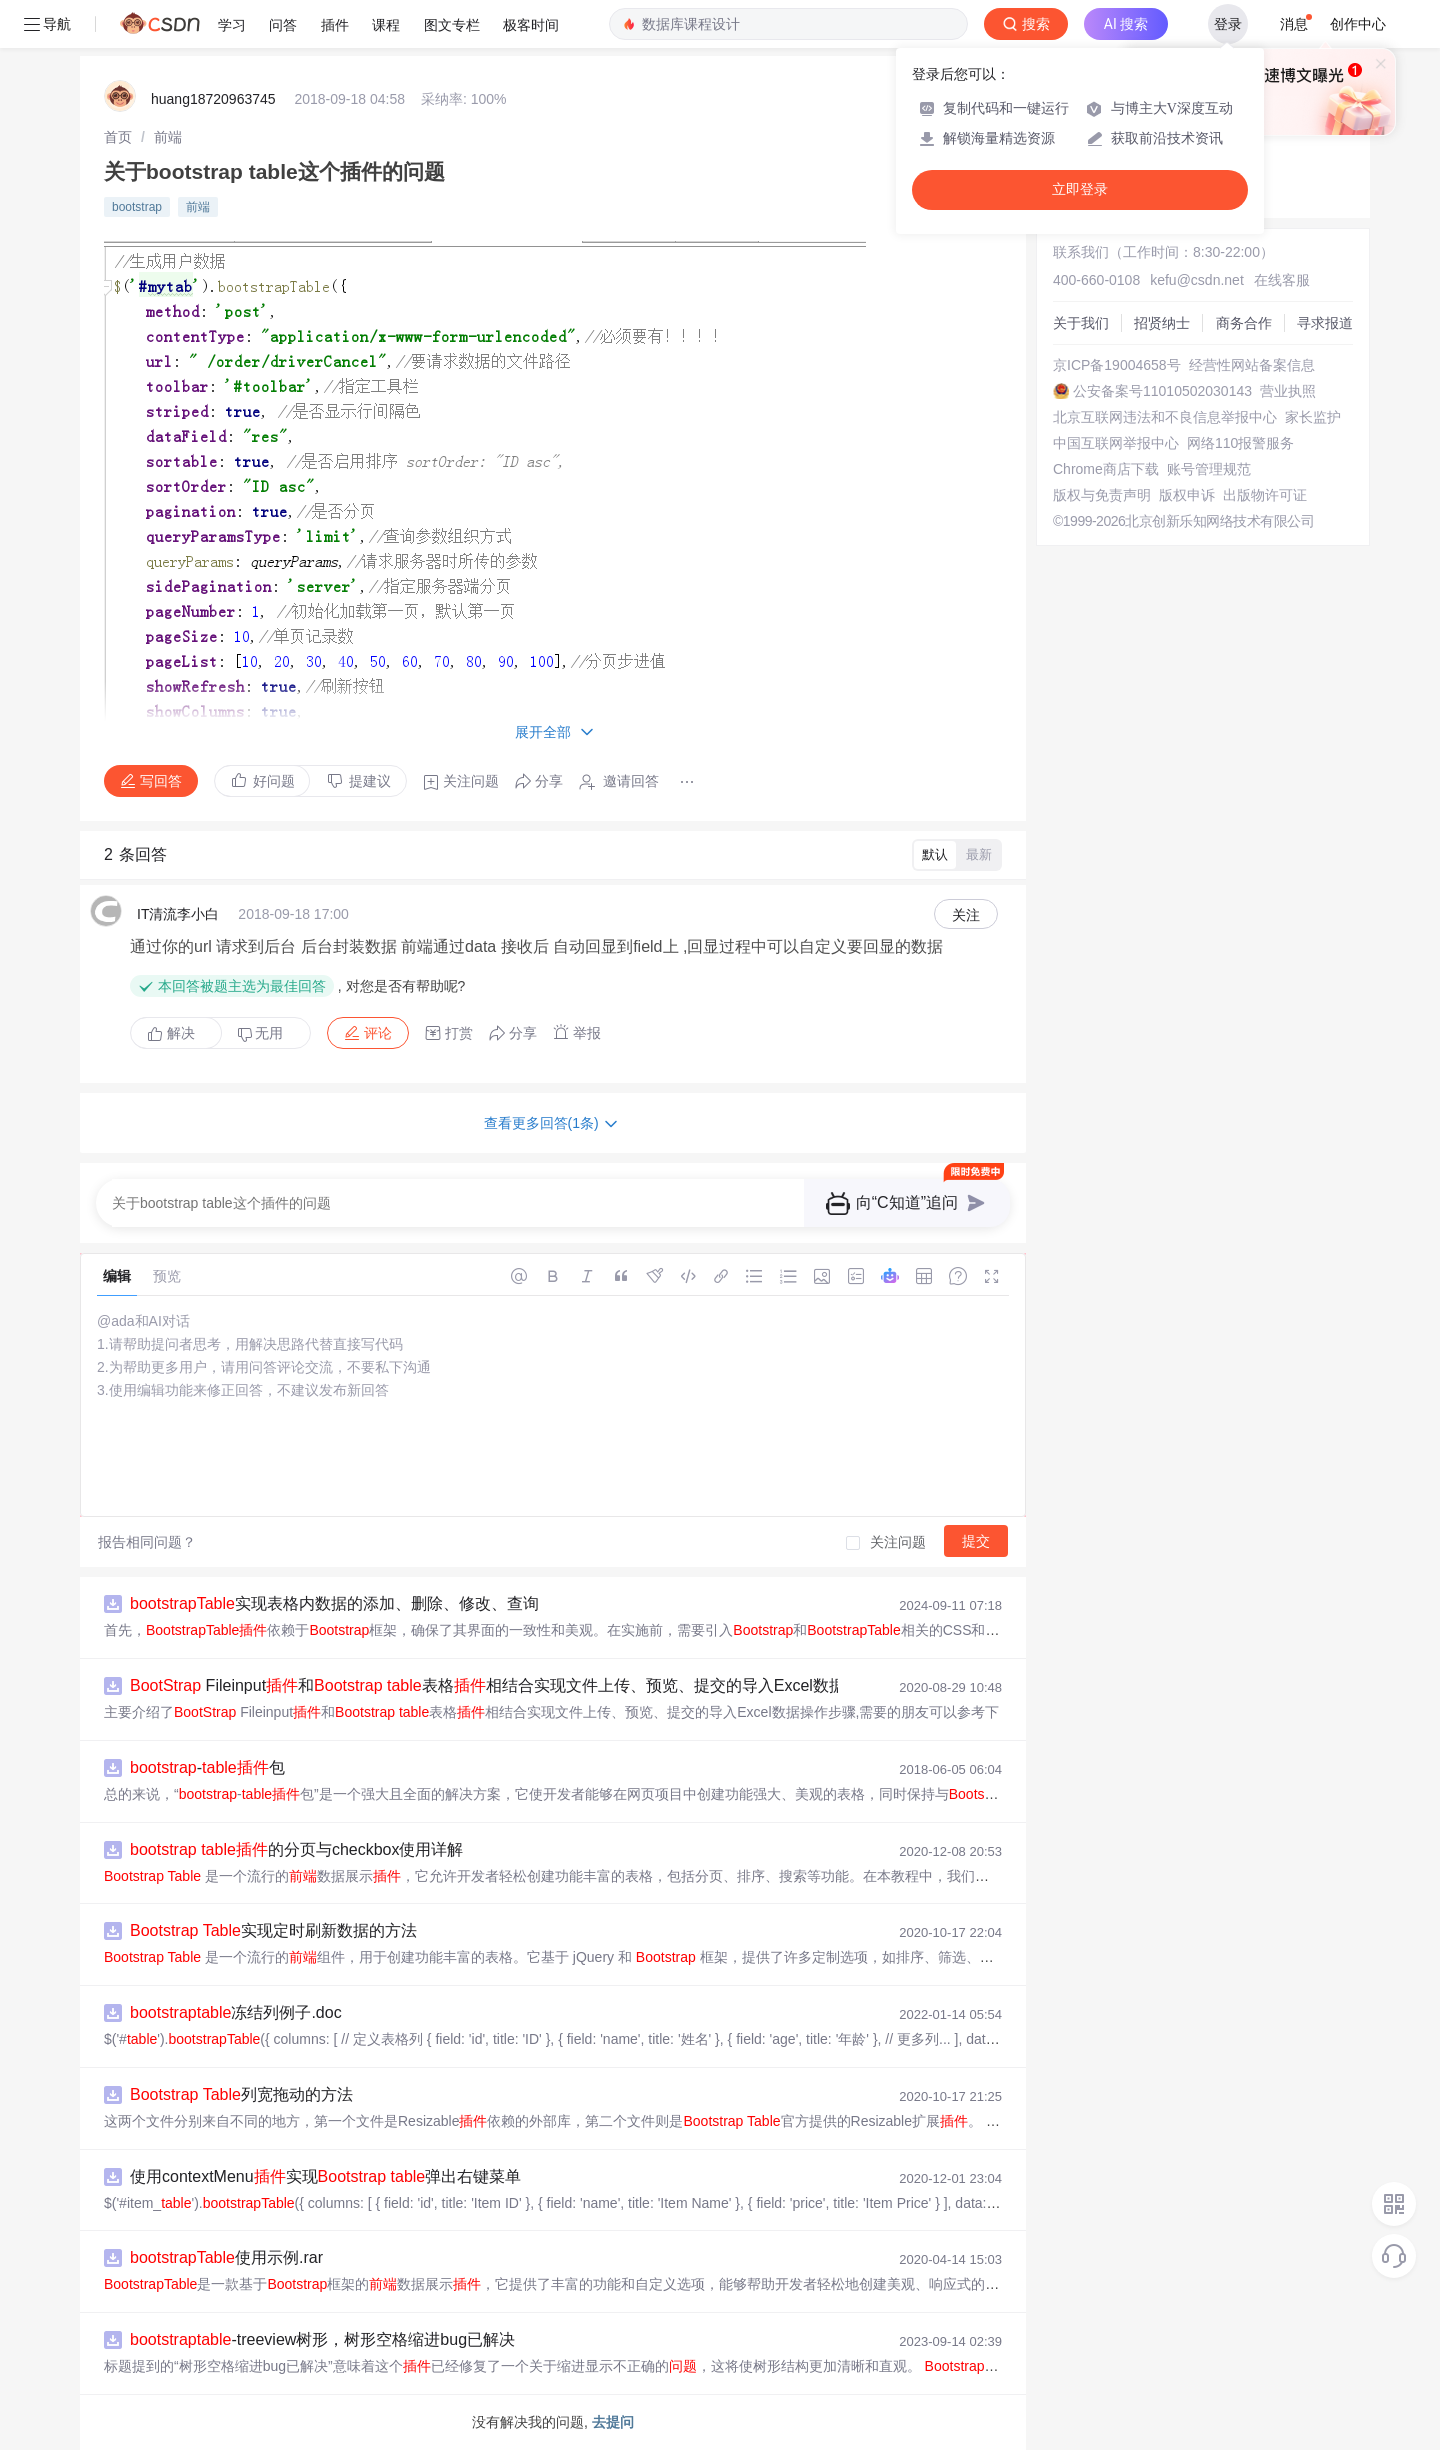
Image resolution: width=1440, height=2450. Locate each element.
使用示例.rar (226, 2257)
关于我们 (1081, 323)
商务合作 (1244, 323)
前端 (168, 137)
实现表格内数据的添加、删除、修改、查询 (334, 1603)
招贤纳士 (1162, 323)
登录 (1228, 24)
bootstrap (137, 207)
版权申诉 (1187, 495)
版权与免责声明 (1102, 495)
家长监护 (1313, 417)
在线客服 (1282, 280)
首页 (118, 137)
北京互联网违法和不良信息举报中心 (1165, 417)
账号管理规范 (1209, 469)
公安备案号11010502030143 (1162, 391)
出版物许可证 (1265, 495)
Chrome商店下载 (1106, 469)
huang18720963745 (213, 99)
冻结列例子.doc (236, 2012)
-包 (207, 1767)
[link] (118, 137)
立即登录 (1080, 189)
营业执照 (1288, 391)
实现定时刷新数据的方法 (273, 1930)
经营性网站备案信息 (1252, 365)
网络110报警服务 (1240, 443)
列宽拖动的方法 (241, 2094)
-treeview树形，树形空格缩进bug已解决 (322, 2339)
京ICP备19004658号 (1117, 365)
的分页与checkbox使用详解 (296, 1849)
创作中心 (1358, 24)
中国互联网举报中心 (1116, 443)
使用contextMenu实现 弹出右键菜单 (325, 2176)
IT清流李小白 (178, 914)
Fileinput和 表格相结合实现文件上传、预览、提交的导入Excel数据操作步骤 (519, 1685)
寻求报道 (1325, 323)
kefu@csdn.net (1197, 280)
